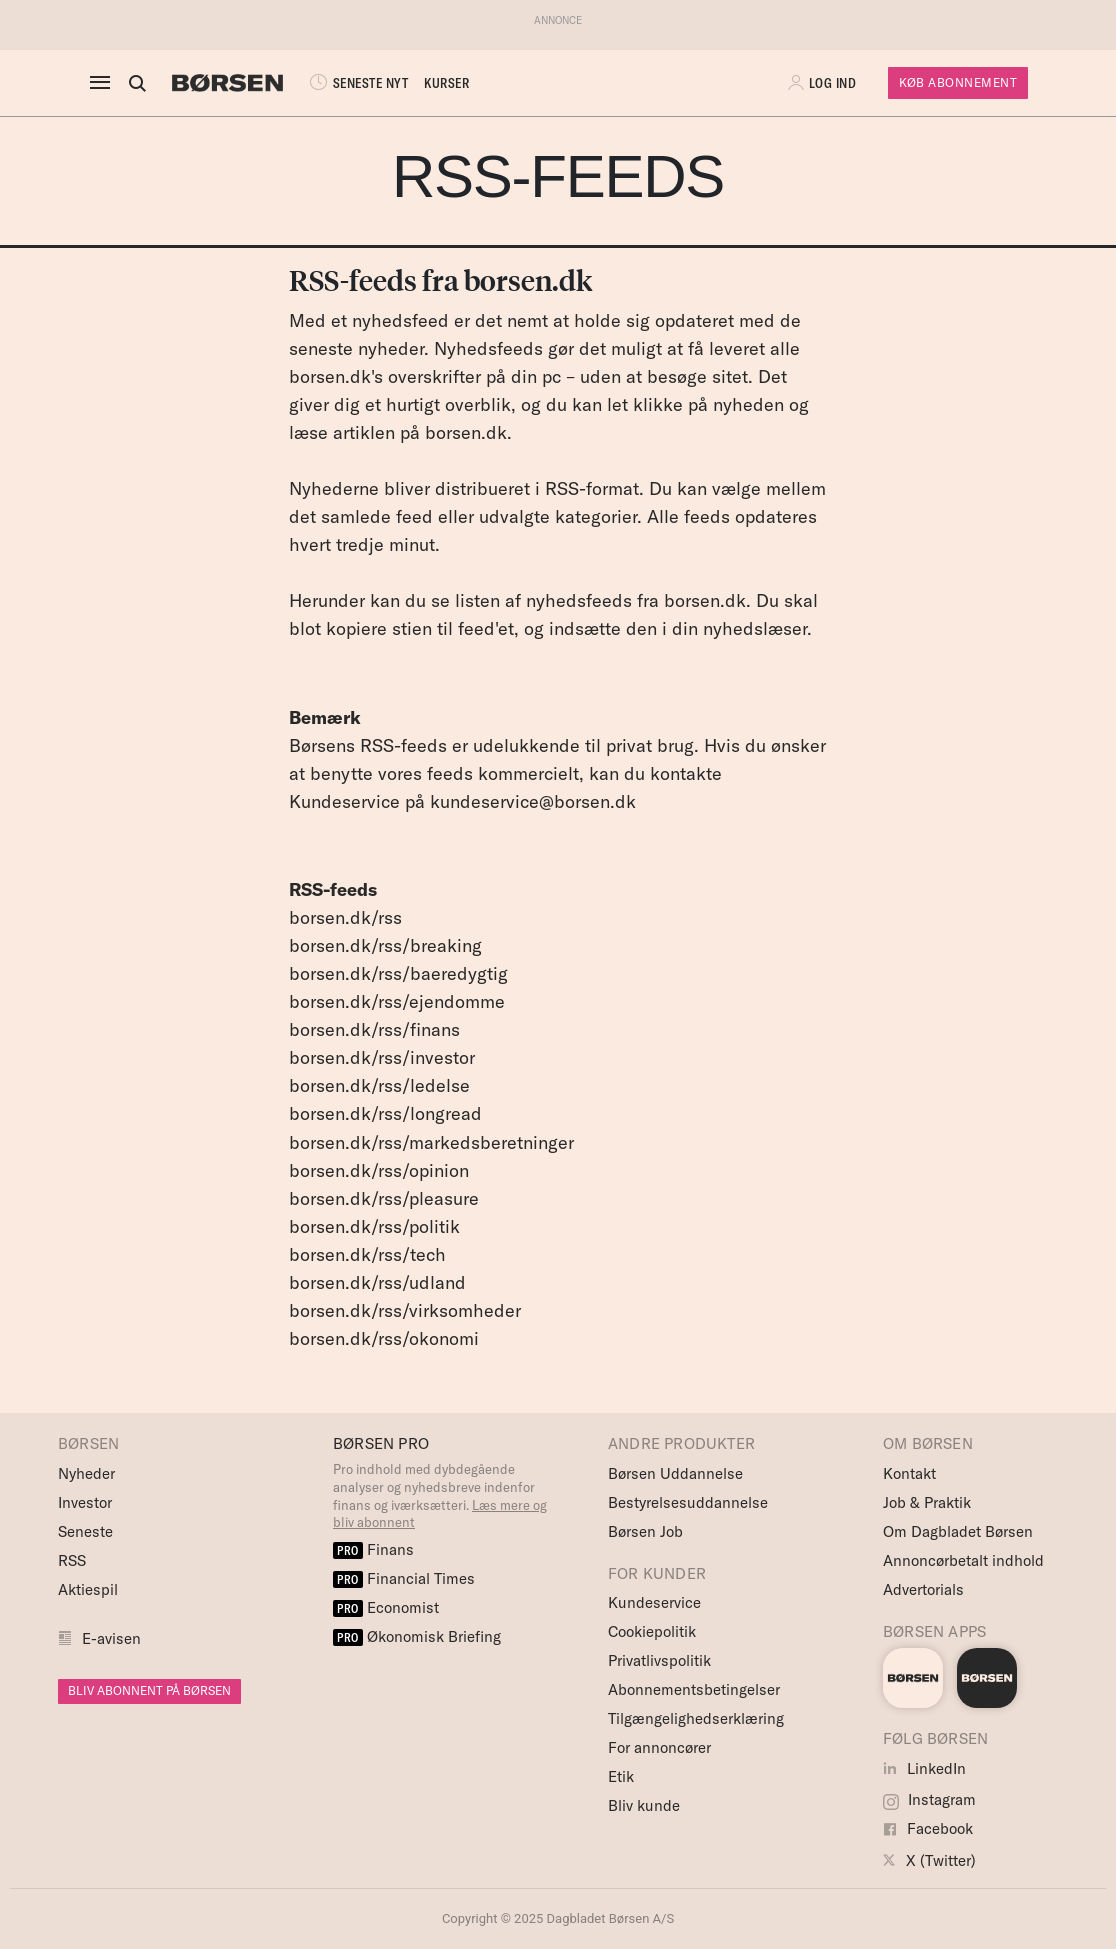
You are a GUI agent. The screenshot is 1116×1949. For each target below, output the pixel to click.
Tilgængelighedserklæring (696, 1718)
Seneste (85, 1531)
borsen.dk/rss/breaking (385, 945)
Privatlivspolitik (659, 1660)
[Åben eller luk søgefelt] (137, 83)
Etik (621, 1776)
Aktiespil (88, 1589)
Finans (373, 1549)
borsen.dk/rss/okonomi (384, 1338)
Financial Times (404, 1578)
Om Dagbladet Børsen (958, 1531)
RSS (72, 1560)
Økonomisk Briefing (417, 1636)
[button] (824, 83)
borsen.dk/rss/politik (374, 1226)
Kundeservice (654, 1602)
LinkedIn (924, 1768)
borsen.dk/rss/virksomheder (405, 1310)
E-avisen (111, 1638)
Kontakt (909, 1473)
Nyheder (86, 1473)
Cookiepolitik (652, 1631)
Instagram (929, 1799)
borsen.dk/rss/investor (382, 1057)
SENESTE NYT (357, 83)
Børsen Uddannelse (675, 1473)
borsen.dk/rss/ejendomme (397, 1001)
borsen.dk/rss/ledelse (379, 1085)
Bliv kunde (644, 1805)
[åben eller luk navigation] (104, 83)
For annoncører (659, 1747)
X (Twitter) (929, 1860)
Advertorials (923, 1589)
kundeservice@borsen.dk (533, 801)
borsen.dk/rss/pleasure (384, 1198)
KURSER (446, 83)
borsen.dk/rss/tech (367, 1254)
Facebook (928, 1828)
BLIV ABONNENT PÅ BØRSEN (149, 1690)
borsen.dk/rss (345, 917)
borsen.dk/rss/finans (374, 1029)
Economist (386, 1607)
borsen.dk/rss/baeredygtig (398, 973)
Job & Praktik (927, 1502)
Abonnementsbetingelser (694, 1689)
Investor (85, 1502)
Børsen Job (645, 1531)
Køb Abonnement (958, 82)
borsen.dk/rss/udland (377, 1282)
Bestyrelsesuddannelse (688, 1502)
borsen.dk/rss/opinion (379, 1170)
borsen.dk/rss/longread (385, 1113)
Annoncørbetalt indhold (963, 1560)
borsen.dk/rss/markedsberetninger (431, 1142)
